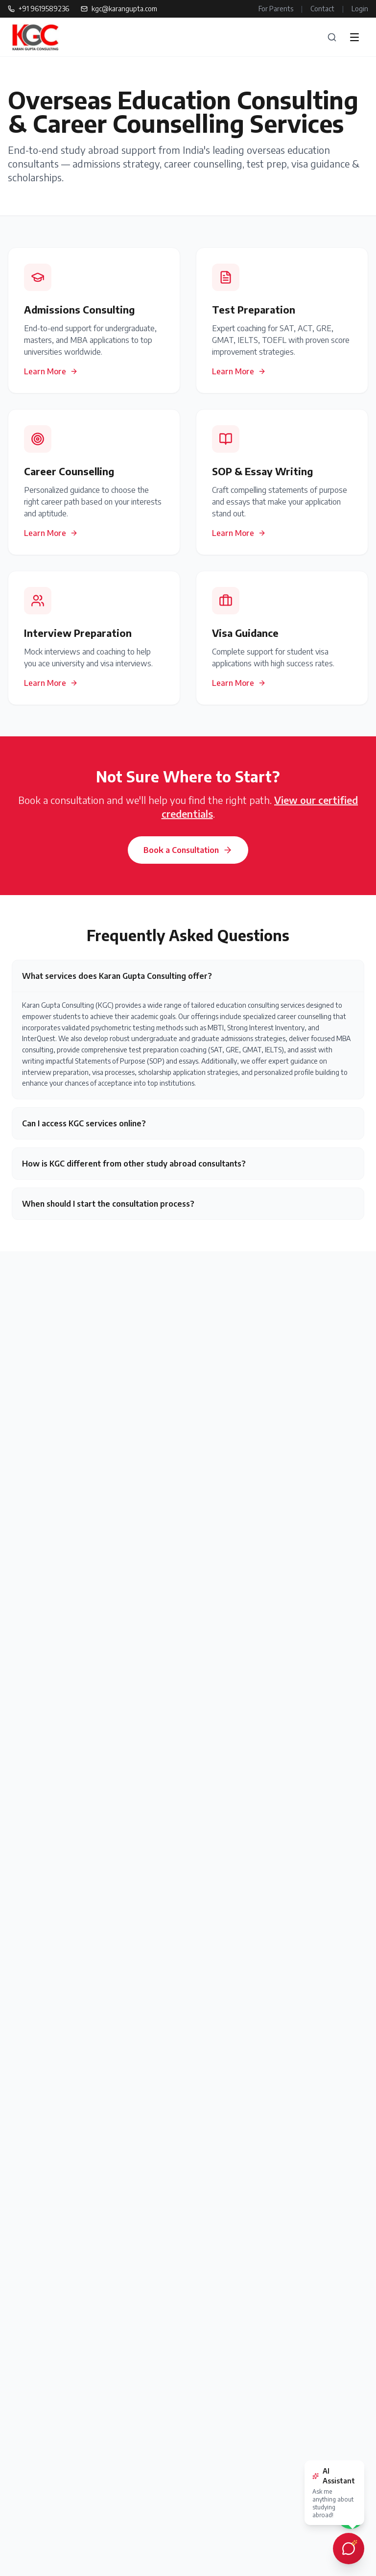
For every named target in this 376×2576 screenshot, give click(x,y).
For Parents (275, 8)
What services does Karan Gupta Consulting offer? (117, 976)
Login (360, 8)
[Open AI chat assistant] (348, 2548)
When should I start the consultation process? (108, 1204)
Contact (322, 8)
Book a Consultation (188, 850)
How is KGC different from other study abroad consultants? (134, 1163)
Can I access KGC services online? (84, 1123)
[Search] (332, 37)
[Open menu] (354, 37)
